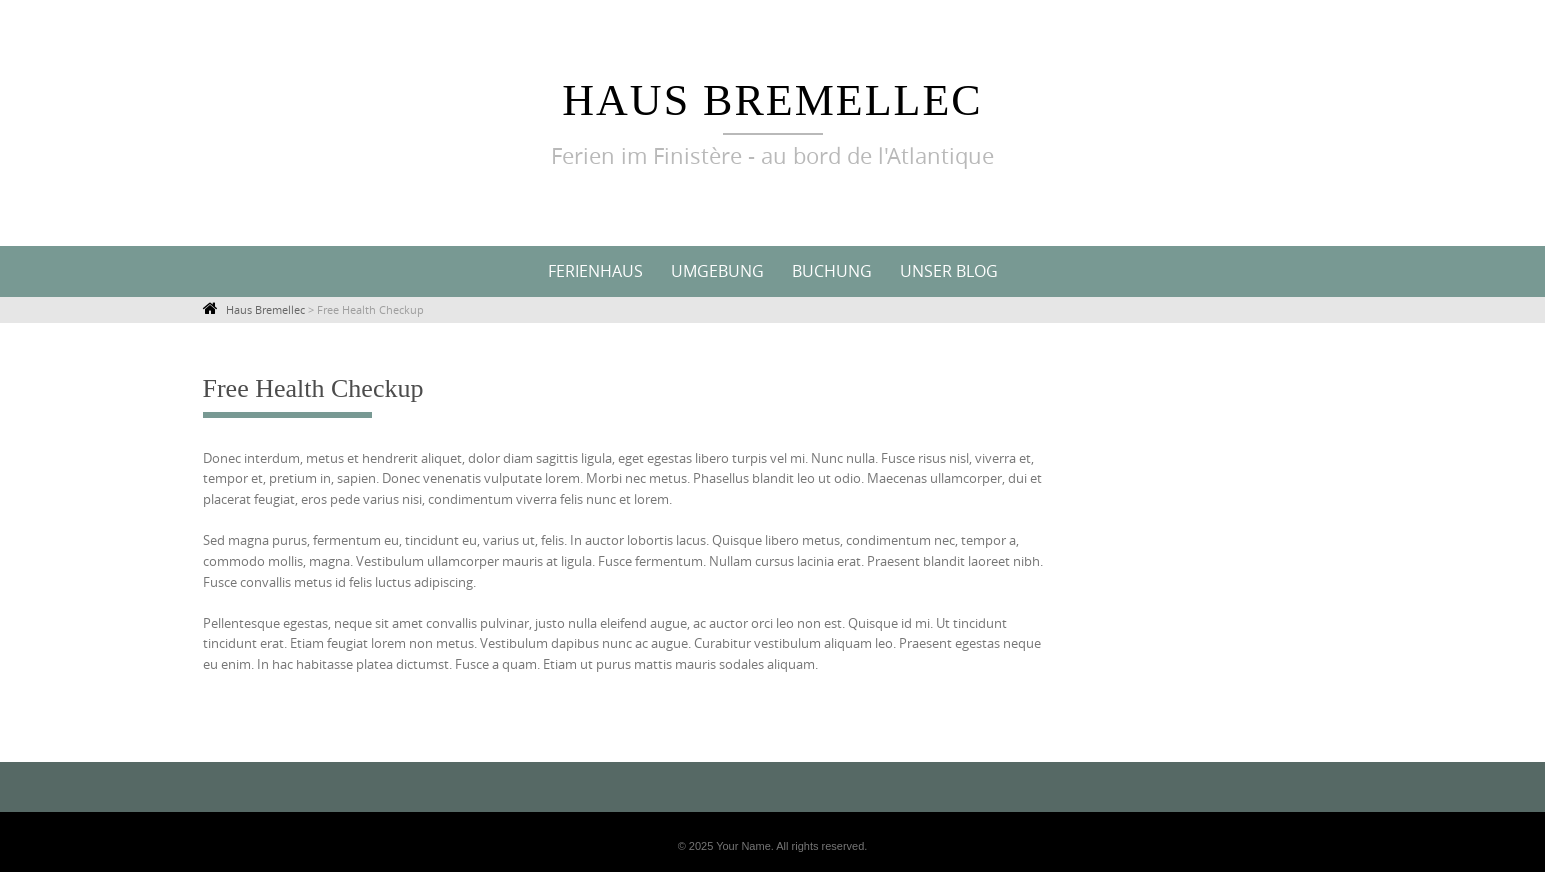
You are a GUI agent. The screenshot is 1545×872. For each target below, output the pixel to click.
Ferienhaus (595, 271)
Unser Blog (949, 271)
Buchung (832, 271)
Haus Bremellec (772, 100)
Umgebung (717, 271)
